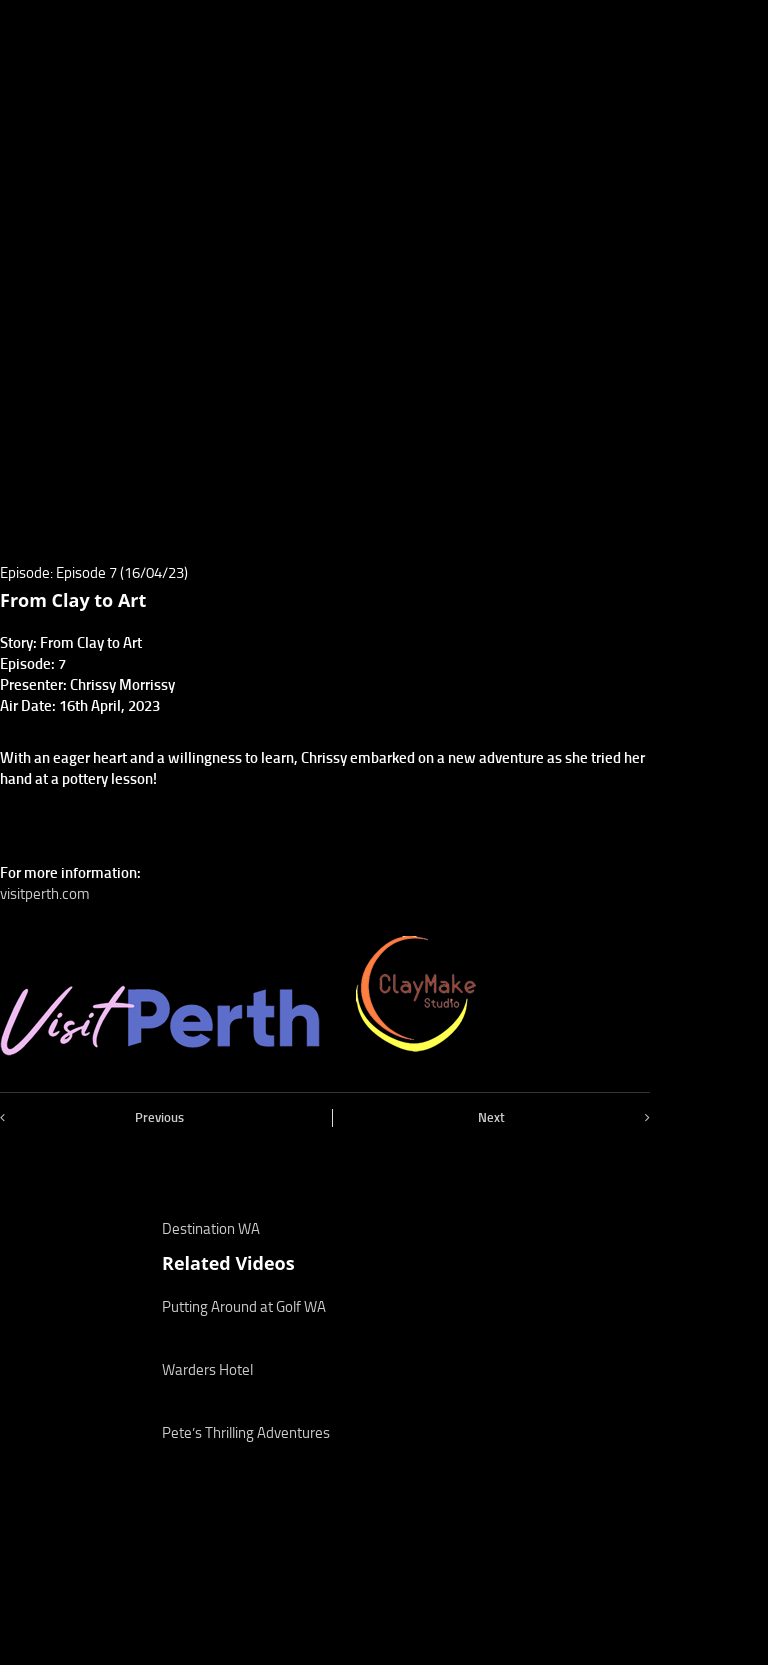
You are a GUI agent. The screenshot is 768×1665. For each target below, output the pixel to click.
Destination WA (211, 1229)
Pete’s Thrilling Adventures (246, 1433)
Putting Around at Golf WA (244, 1307)
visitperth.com (45, 894)
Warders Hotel (207, 1370)
